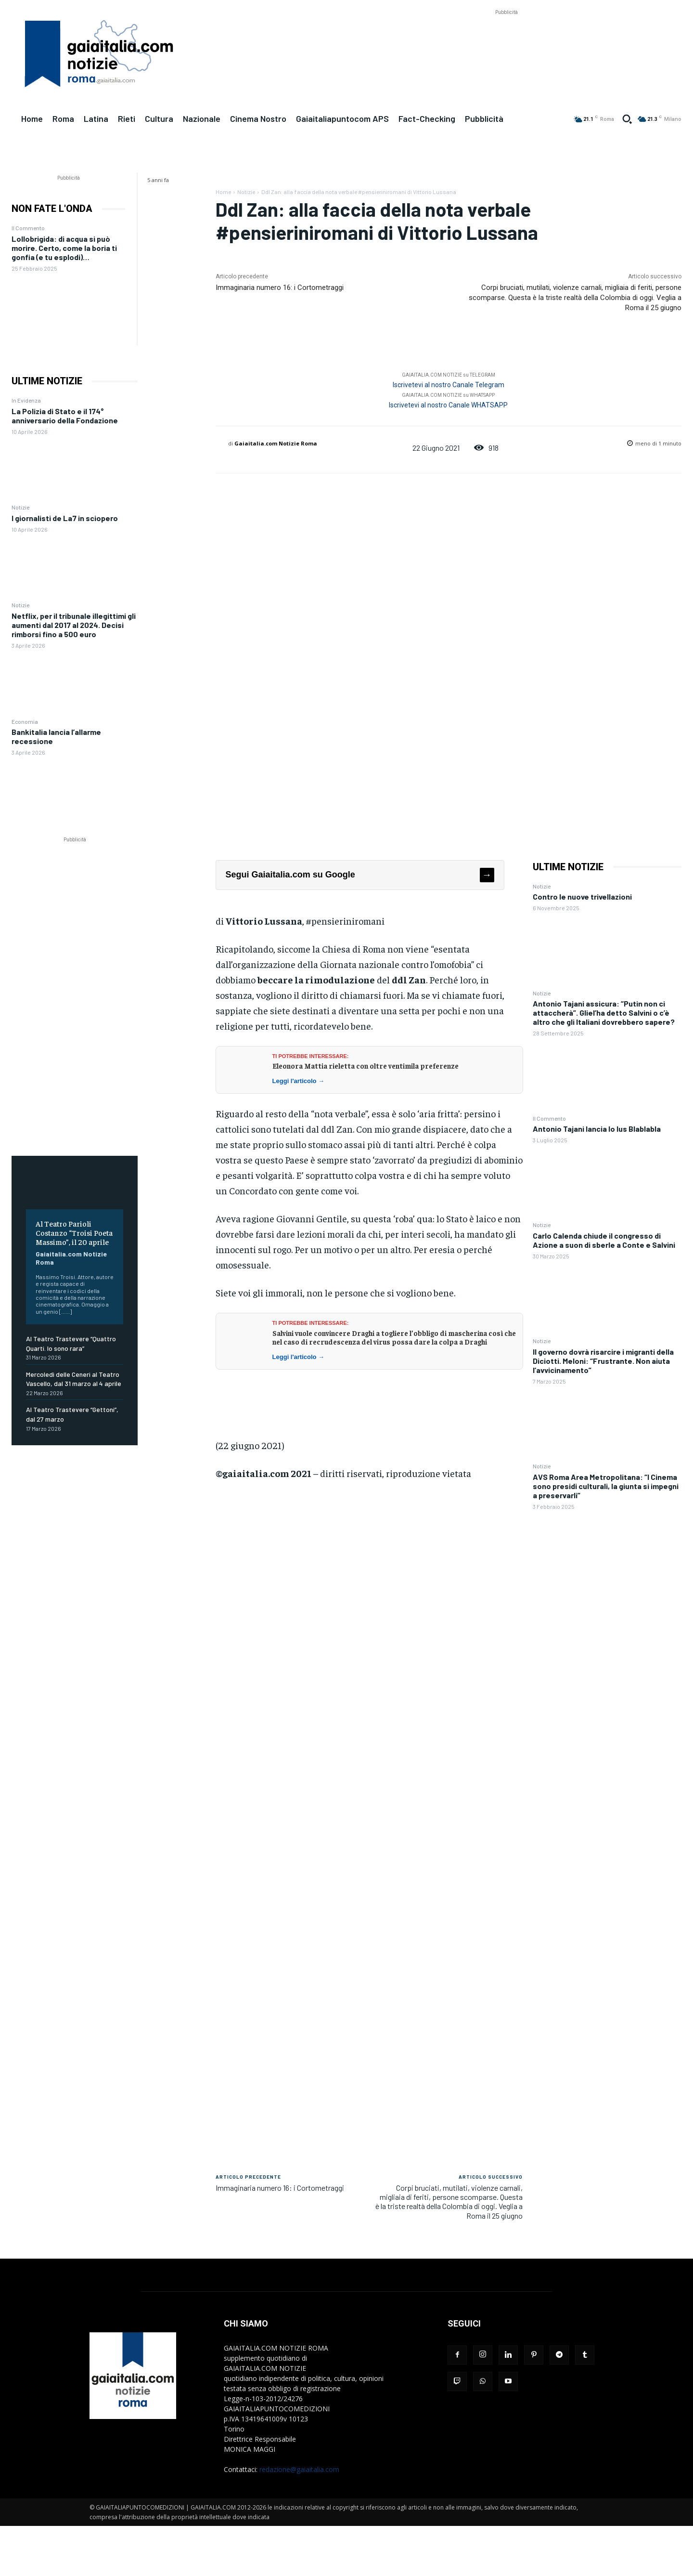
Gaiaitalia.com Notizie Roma (275, 443)
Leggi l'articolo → (298, 1081)
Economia (25, 721)
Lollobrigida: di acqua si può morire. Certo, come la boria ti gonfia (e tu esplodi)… (64, 248)
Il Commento (28, 227)
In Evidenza (26, 400)
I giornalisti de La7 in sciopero (65, 518)
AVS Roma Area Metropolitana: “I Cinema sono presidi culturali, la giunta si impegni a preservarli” (606, 1486)
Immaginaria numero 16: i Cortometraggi (280, 287)
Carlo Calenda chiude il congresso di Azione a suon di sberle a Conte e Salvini (604, 1240)
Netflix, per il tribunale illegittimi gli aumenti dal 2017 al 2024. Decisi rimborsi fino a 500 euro (74, 625)
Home (223, 191)
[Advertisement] (506, 39)
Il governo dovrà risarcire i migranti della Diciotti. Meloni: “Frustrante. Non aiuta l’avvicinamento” (603, 1360)
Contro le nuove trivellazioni (582, 896)
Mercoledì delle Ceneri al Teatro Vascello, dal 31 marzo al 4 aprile (73, 1379)
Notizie (20, 507)
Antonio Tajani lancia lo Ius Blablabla (597, 1128)
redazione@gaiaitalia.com (299, 2469)
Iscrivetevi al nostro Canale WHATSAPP (448, 405)
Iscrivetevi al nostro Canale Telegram (448, 385)
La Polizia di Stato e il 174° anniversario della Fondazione (65, 415)
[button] (627, 119)
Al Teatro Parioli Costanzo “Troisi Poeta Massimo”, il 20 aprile (74, 1232)
